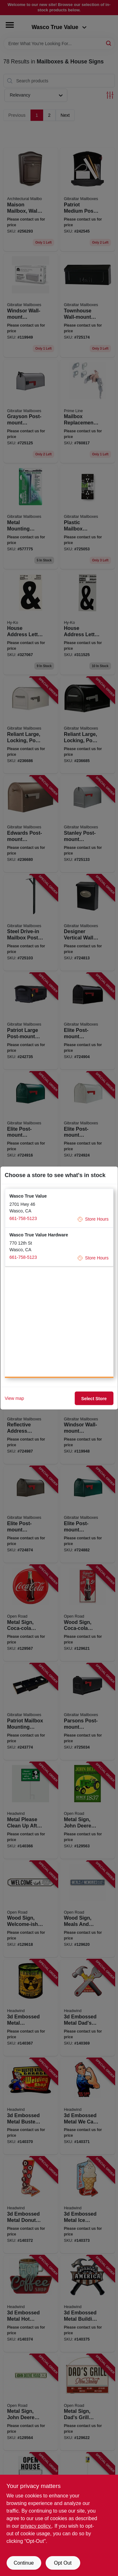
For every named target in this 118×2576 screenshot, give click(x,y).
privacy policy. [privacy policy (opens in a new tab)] (36, 2526)
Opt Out (62, 2563)
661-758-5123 (23, 1218)
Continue (24, 2563)
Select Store (94, 1398)
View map (14, 1398)
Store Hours (93, 1219)
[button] (59, 1208)
